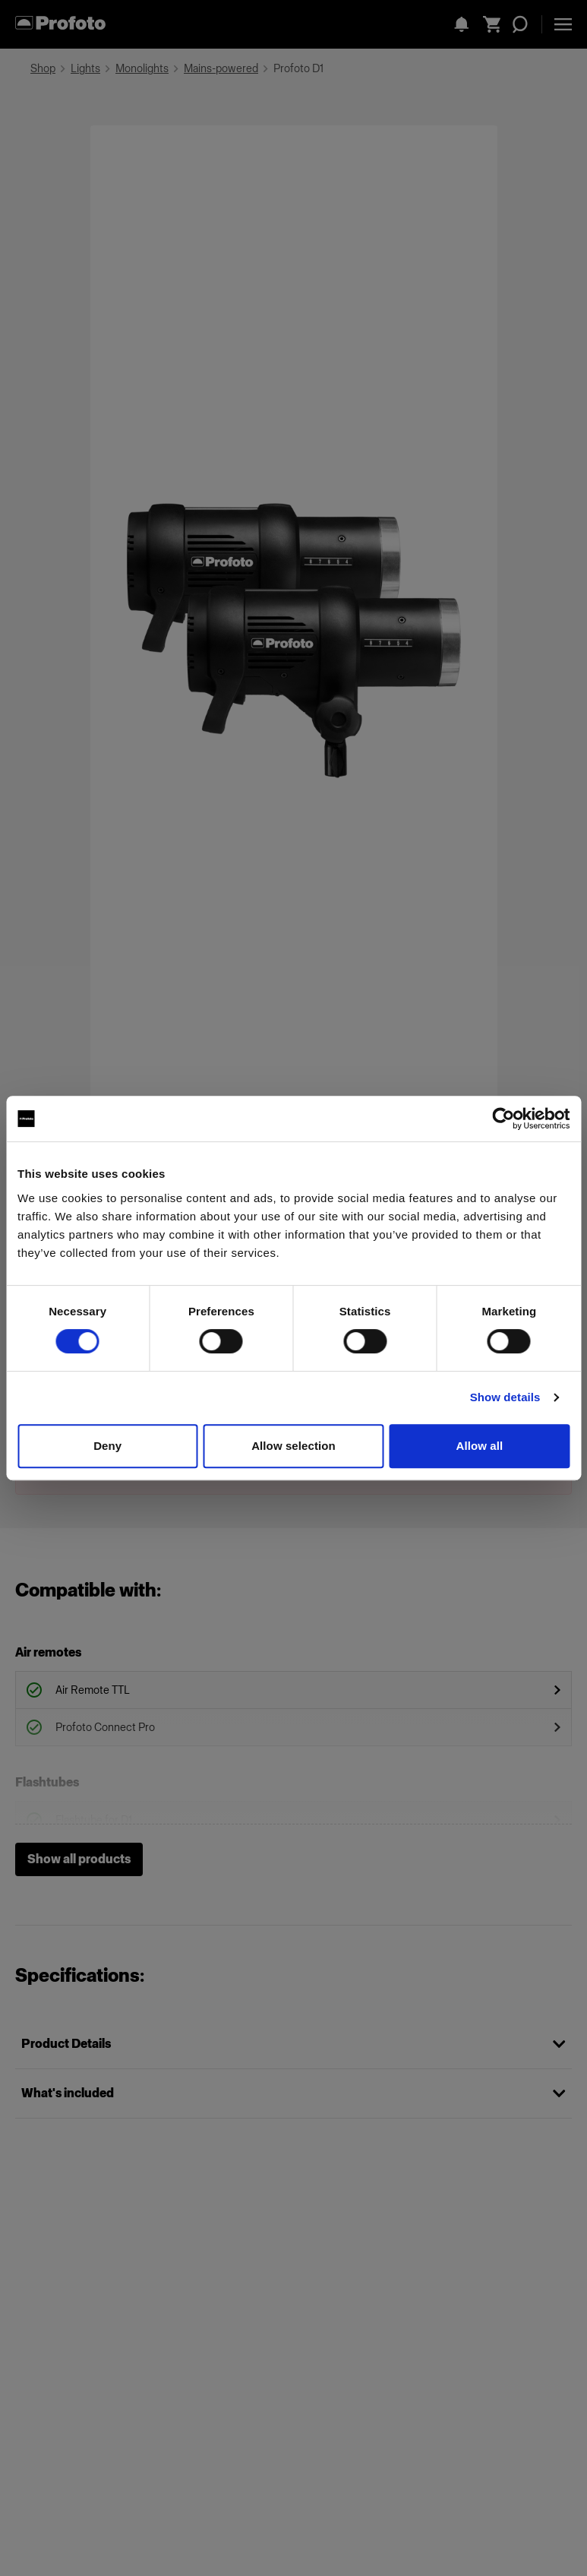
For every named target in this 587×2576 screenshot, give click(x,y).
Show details (505, 1397)
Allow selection (293, 1445)
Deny (107, 1445)
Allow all (479, 1445)
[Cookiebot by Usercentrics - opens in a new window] (503, 1118)
